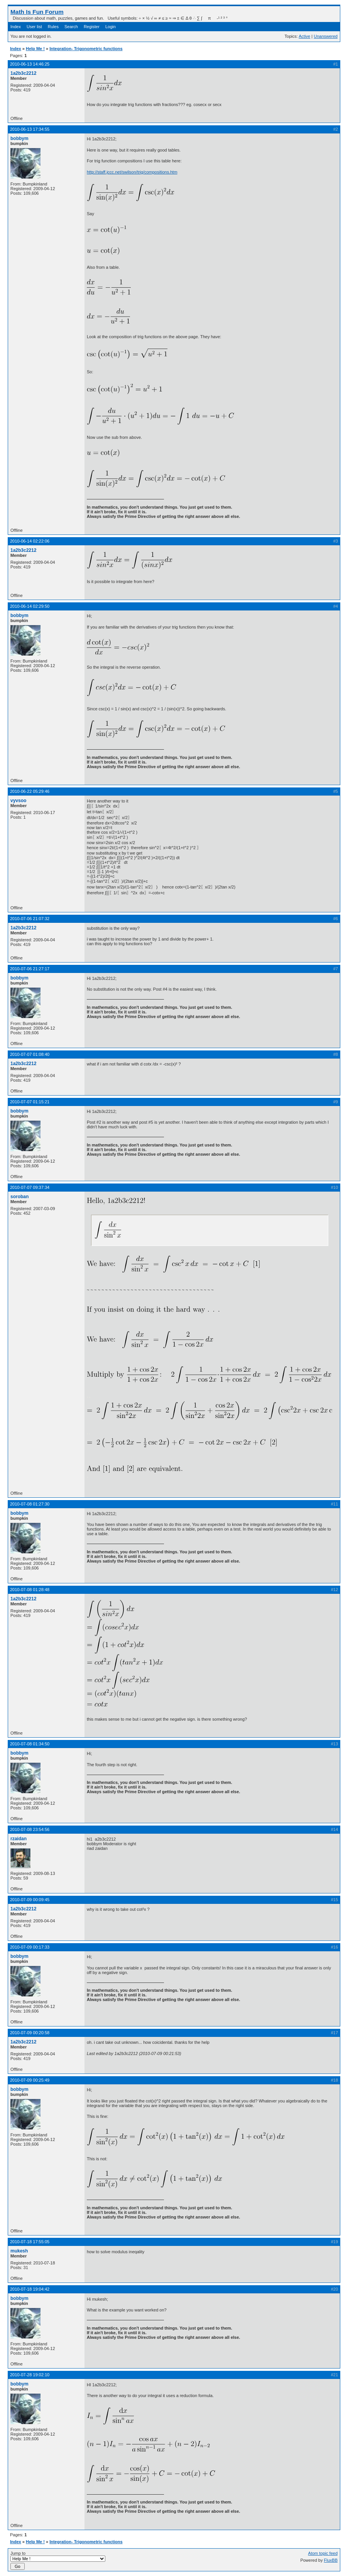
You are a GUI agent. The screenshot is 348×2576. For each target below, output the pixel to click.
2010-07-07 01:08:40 (29, 1054)
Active (304, 36)
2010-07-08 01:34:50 (29, 1743)
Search (71, 26)
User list (34, 26)
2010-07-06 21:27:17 (29, 968)
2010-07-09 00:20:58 (29, 2032)
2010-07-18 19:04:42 (29, 2289)
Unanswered (326, 36)
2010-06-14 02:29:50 (29, 606)
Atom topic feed (323, 2553)
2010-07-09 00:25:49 (29, 2080)
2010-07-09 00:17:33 (29, 1947)
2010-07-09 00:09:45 (29, 1899)
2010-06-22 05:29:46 (29, 791)
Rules (53, 26)
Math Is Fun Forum (37, 11)
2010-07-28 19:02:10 (29, 2374)
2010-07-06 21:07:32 (29, 918)
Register (92, 26)
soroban (19, 1196)
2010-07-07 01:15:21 (29, 1101)
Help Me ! (35, 48)
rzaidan (18, 1838)
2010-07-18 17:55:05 (29, 2241)
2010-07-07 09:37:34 (29, 1187)
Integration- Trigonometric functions (85, 48)
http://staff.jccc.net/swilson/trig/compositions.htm (132, 172)
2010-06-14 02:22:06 (29, 541)
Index (15, 26)
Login (110, 26)
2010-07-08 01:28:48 (29, 1589)
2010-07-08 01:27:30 (29, 1504)
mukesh (19, 2251)
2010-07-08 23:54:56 (29, 1829)
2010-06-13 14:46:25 (29, 64)
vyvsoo (18, 800)
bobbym (19, 138)
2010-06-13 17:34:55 (29, 129)
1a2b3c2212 (23, 73)
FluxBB (331, 2560)
